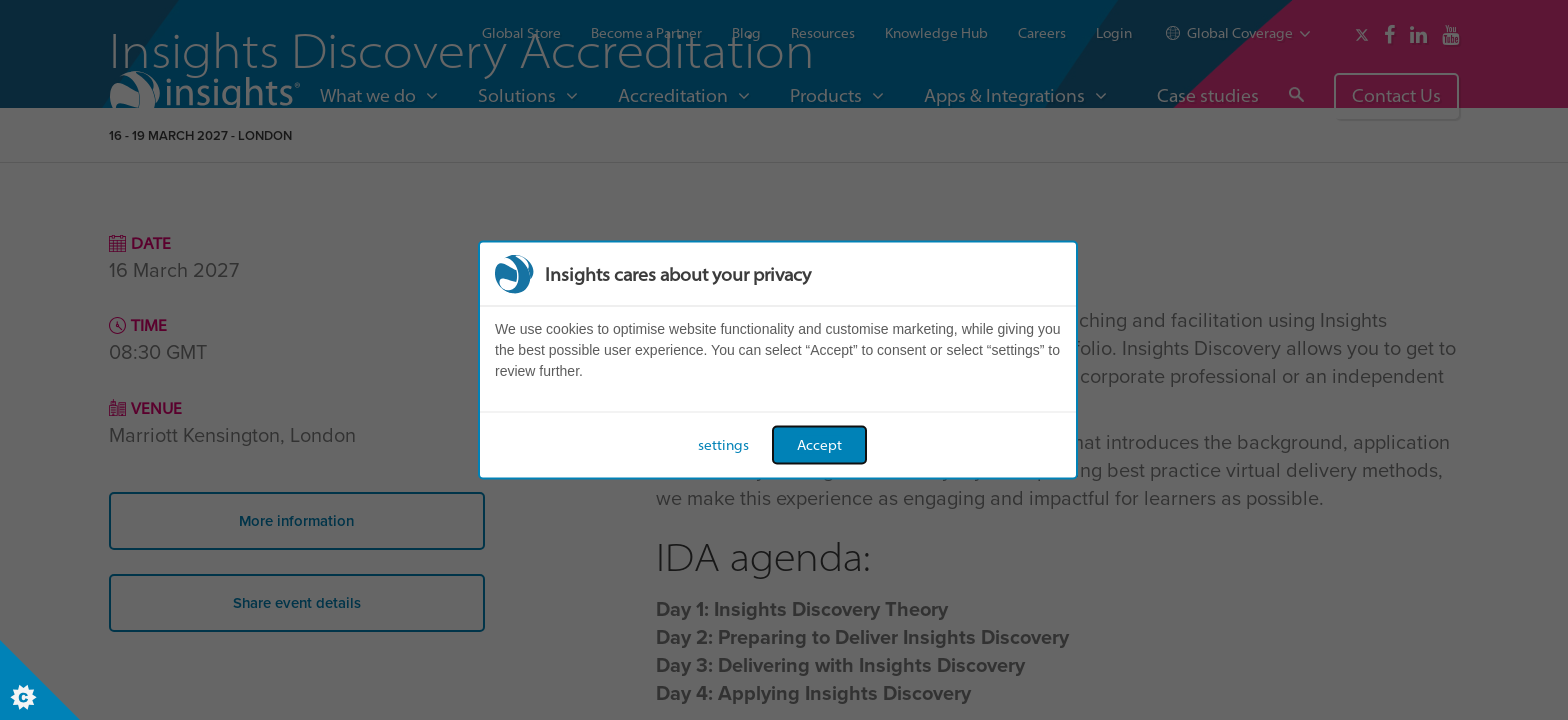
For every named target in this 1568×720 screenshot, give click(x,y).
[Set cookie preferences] (40, 680)
